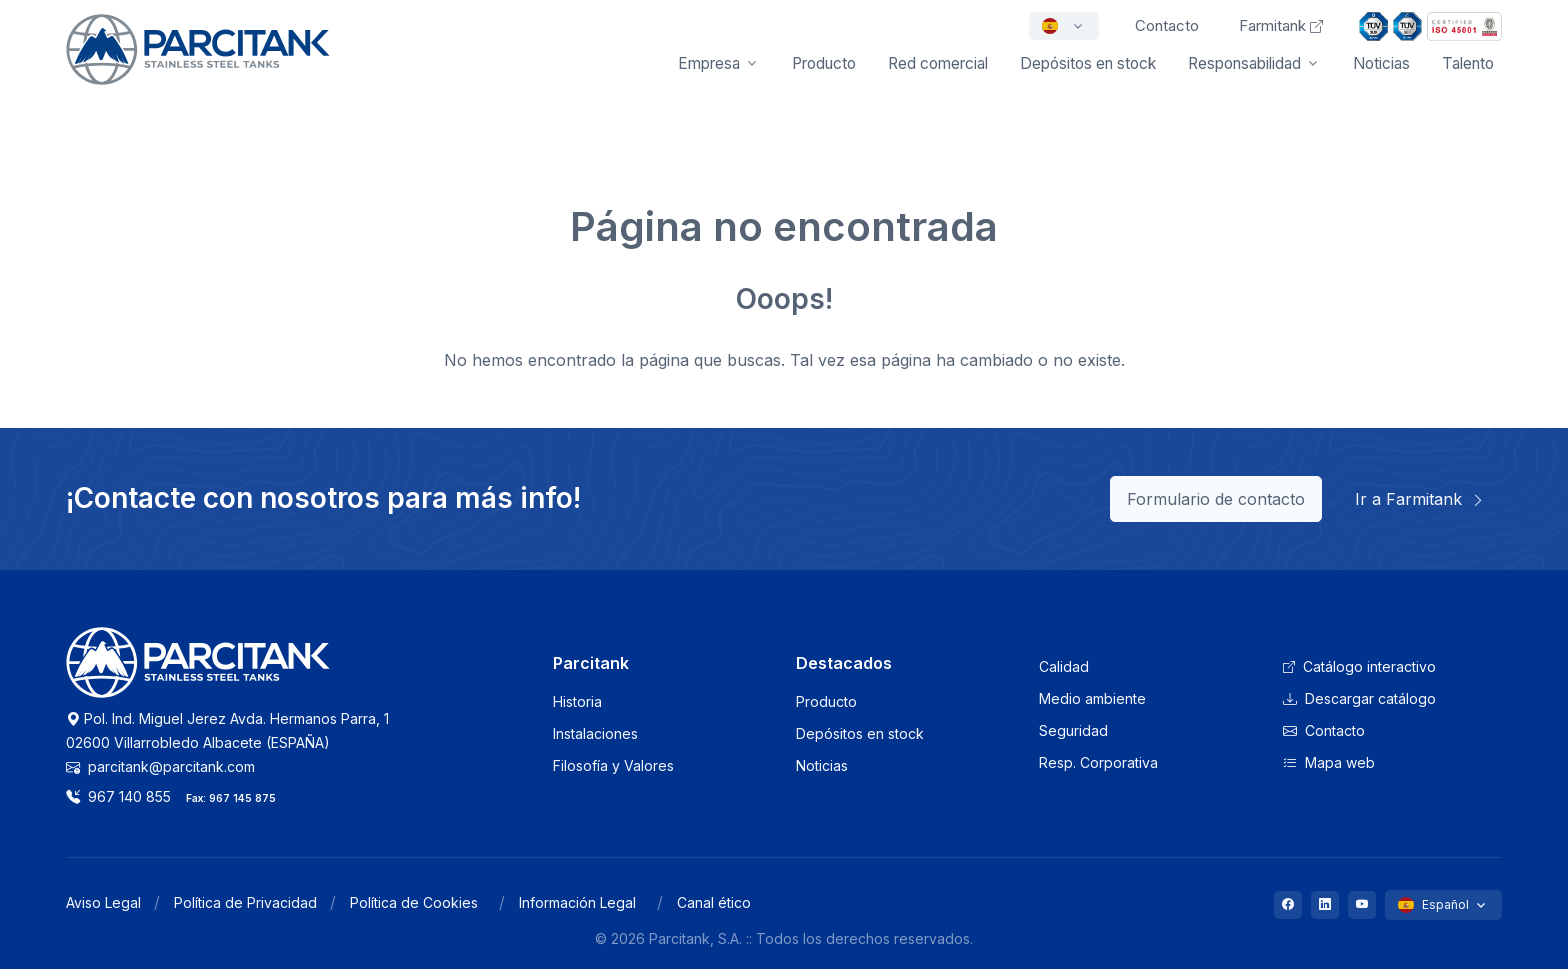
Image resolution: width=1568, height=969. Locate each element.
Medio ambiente (1092, 698)
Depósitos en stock (860, 733)
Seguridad (1073, 730)
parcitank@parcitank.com (160, 766)
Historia (577, 701)
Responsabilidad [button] (1244, 63)
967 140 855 (118, 796)
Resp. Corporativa (1098, 762)
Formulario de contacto (1216, 499)
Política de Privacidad (245, 902)
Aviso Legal (103, 902)
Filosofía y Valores (613, 765)
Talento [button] (1468, 63)
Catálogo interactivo (1359, 666)
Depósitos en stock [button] (1088, 63)
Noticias (1381, 63)
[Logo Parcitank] (198, 674)
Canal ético (714, 902)
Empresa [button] (709, 63)
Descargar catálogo (1359, 698)
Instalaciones (595, 733)
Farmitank (1281, 25)
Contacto (1324, 730)
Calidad (1064, 666)
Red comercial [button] (938, 63)
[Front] (198, 63)
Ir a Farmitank (1420, 499)
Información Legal (577, 902)
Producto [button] (824, 63)
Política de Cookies (414, 902)
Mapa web (1329, 762)
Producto (826, 701)
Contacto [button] (1167, 25)
